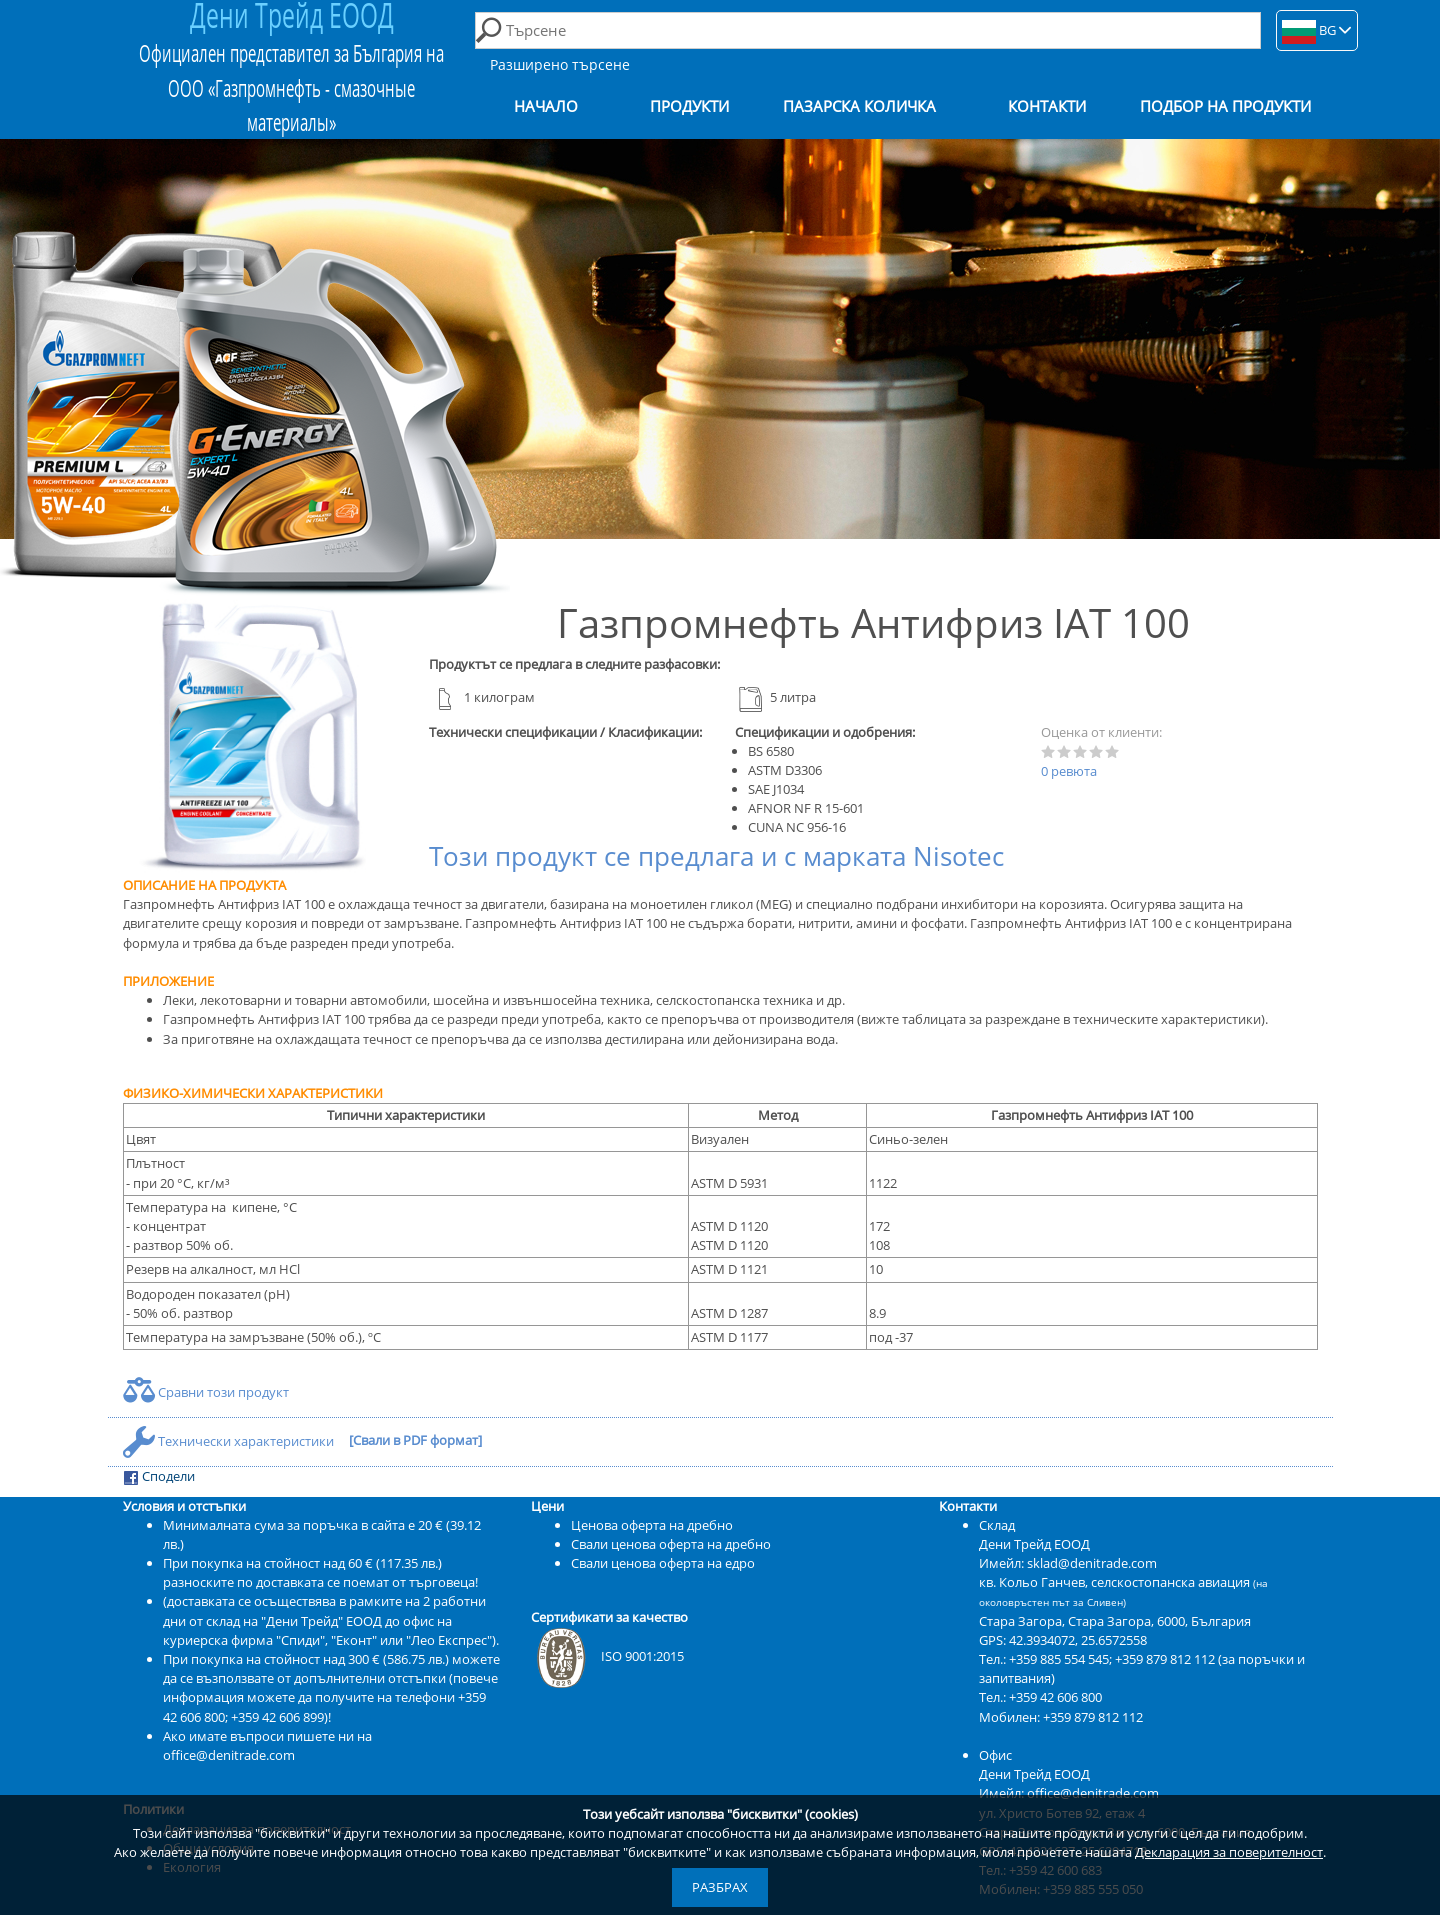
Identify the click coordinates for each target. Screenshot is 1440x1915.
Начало (546, 106)
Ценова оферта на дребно (652, 1525)
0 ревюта (1069, 771)
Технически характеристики (230, 1441)
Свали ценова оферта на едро (663, 1563)
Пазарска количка (859, 106)
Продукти (689, 106)
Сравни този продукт (206, 1392)
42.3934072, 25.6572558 (1078, 1640)
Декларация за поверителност (1229, 1852)
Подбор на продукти (1225, 106)
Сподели (159, 1476)
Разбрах (720, 1887)
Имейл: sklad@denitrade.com (1068, 1563)
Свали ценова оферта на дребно (671, 1544)
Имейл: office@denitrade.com (1069, 1793)
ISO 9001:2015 (607, 1656)
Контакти (1047, 106)
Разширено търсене (560, 64)
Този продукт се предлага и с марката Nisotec (716, 856)
